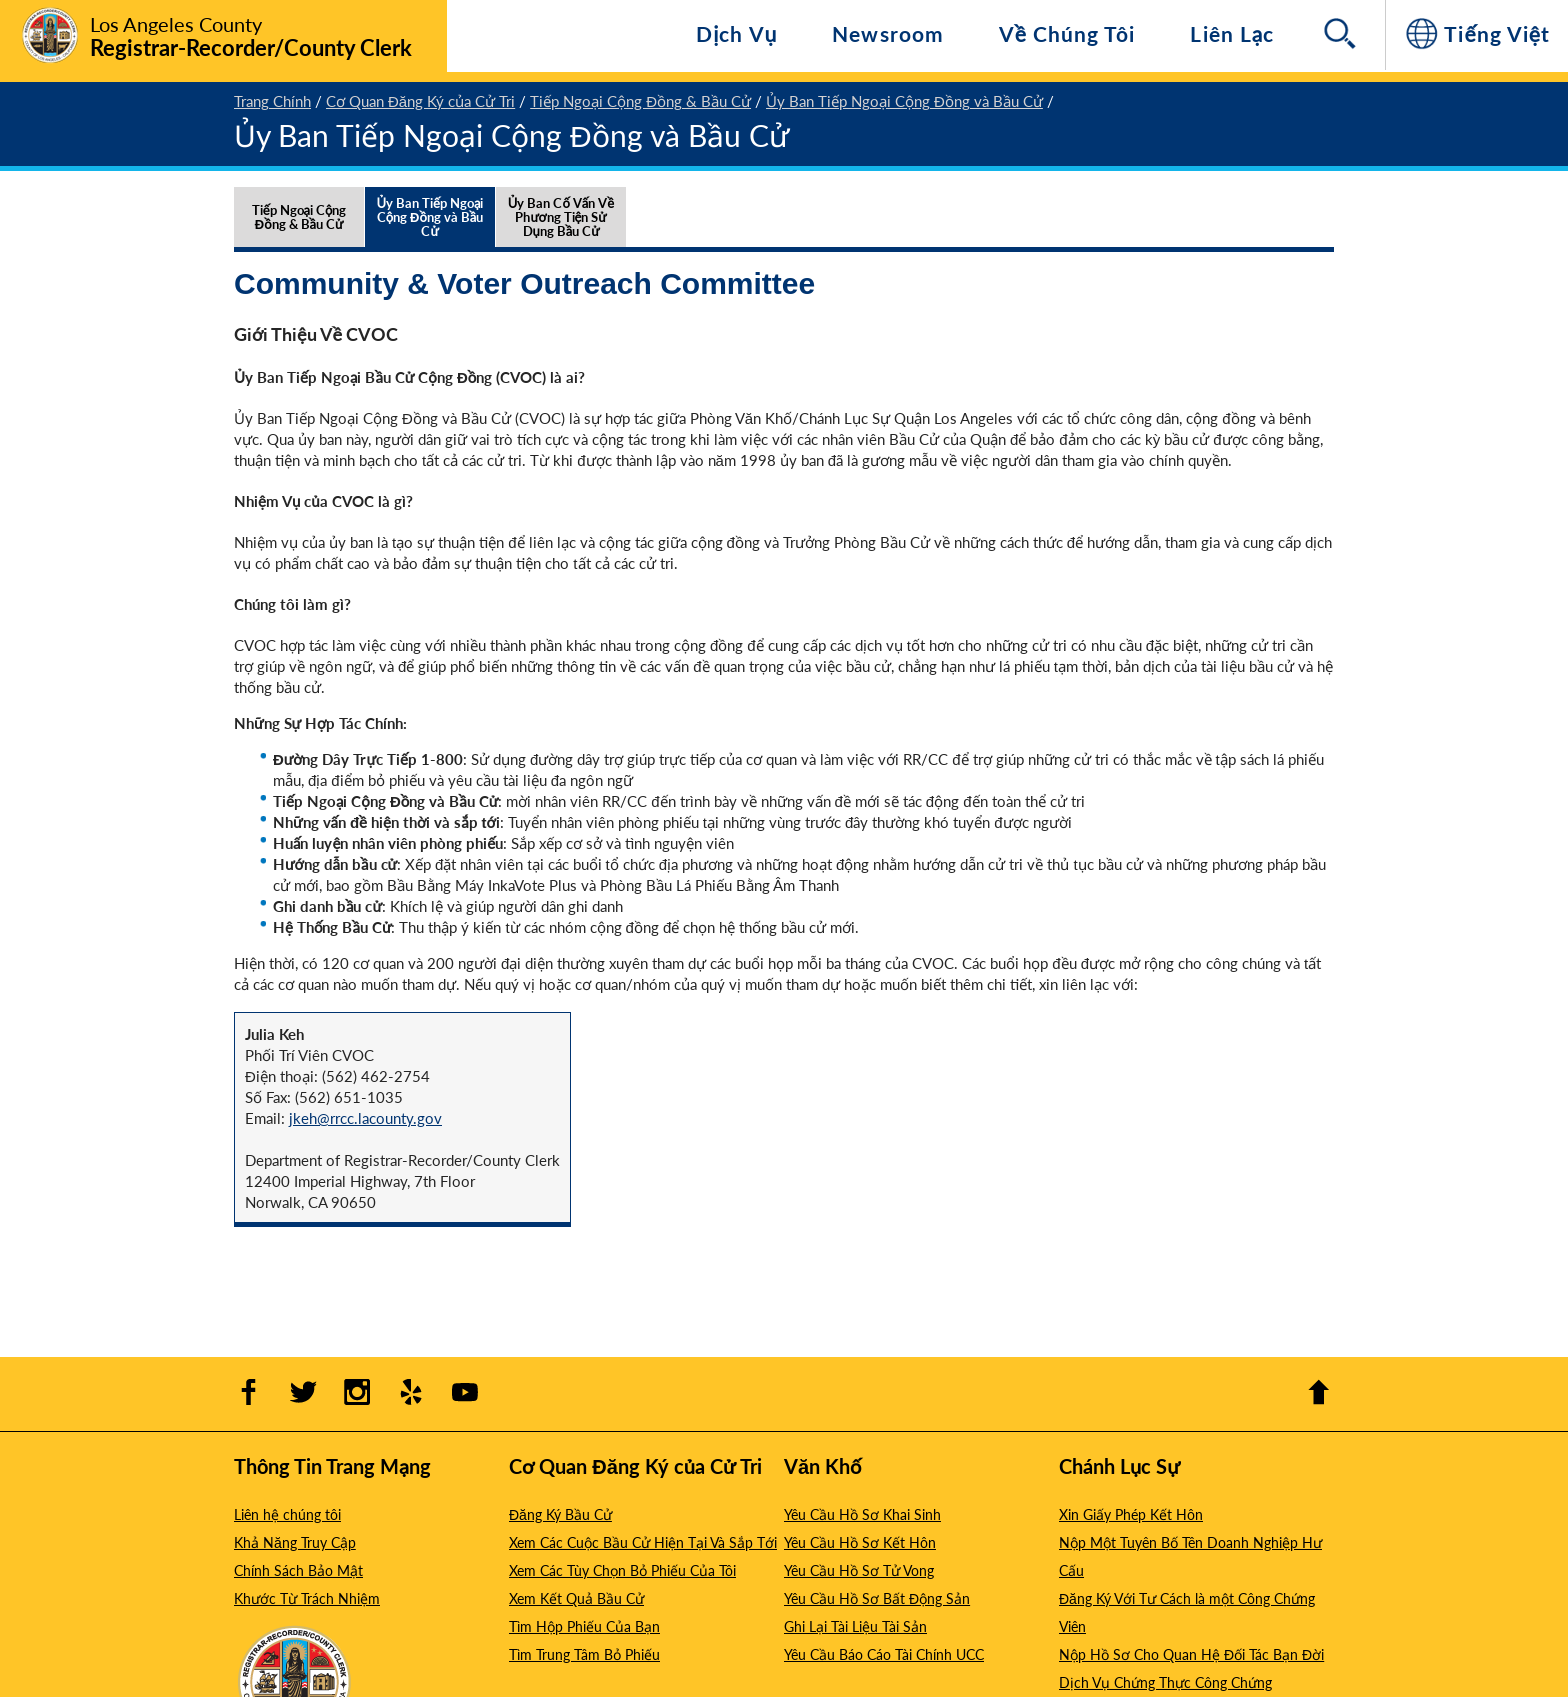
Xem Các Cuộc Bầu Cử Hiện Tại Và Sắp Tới (643, 1542)
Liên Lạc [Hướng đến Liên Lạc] (1232, 33)
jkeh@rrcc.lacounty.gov (365, 1117)
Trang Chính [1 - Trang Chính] (272, 100)
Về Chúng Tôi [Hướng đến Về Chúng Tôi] (1067, 33)
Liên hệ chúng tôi (287, 1514)
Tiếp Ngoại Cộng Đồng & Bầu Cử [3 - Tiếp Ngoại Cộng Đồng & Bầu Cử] (640, 100)
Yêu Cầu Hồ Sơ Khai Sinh (862, 1514)
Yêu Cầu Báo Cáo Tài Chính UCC (884, 1654)
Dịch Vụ (736, 33)
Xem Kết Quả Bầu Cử (576, 1598)
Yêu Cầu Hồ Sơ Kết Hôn (860, 1542)
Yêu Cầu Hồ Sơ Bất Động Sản (877, 1598)
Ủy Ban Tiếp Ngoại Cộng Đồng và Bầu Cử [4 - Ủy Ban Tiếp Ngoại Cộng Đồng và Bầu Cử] (904, 100)
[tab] (299, 236)
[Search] (1342, 35)
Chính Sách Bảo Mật (298, 1570)
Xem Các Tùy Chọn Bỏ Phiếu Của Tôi (622, 1570)
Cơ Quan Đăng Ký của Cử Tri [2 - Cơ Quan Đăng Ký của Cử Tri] (420, 100)
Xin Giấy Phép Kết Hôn (1131, 1514)
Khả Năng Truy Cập (295, 1542)
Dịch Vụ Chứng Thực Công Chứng (1165, 1682)
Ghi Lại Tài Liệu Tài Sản (855, 1626)
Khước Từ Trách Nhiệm (307, 1598)
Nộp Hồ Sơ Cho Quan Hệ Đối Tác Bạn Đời (1191, 1654)
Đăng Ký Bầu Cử (560, 1514)
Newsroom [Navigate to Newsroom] (887, 33)
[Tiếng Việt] (1477, 35)
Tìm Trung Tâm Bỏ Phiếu (584, 1654)
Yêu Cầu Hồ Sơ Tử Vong (859, 1570)
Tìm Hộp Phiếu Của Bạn (584, 1626)
